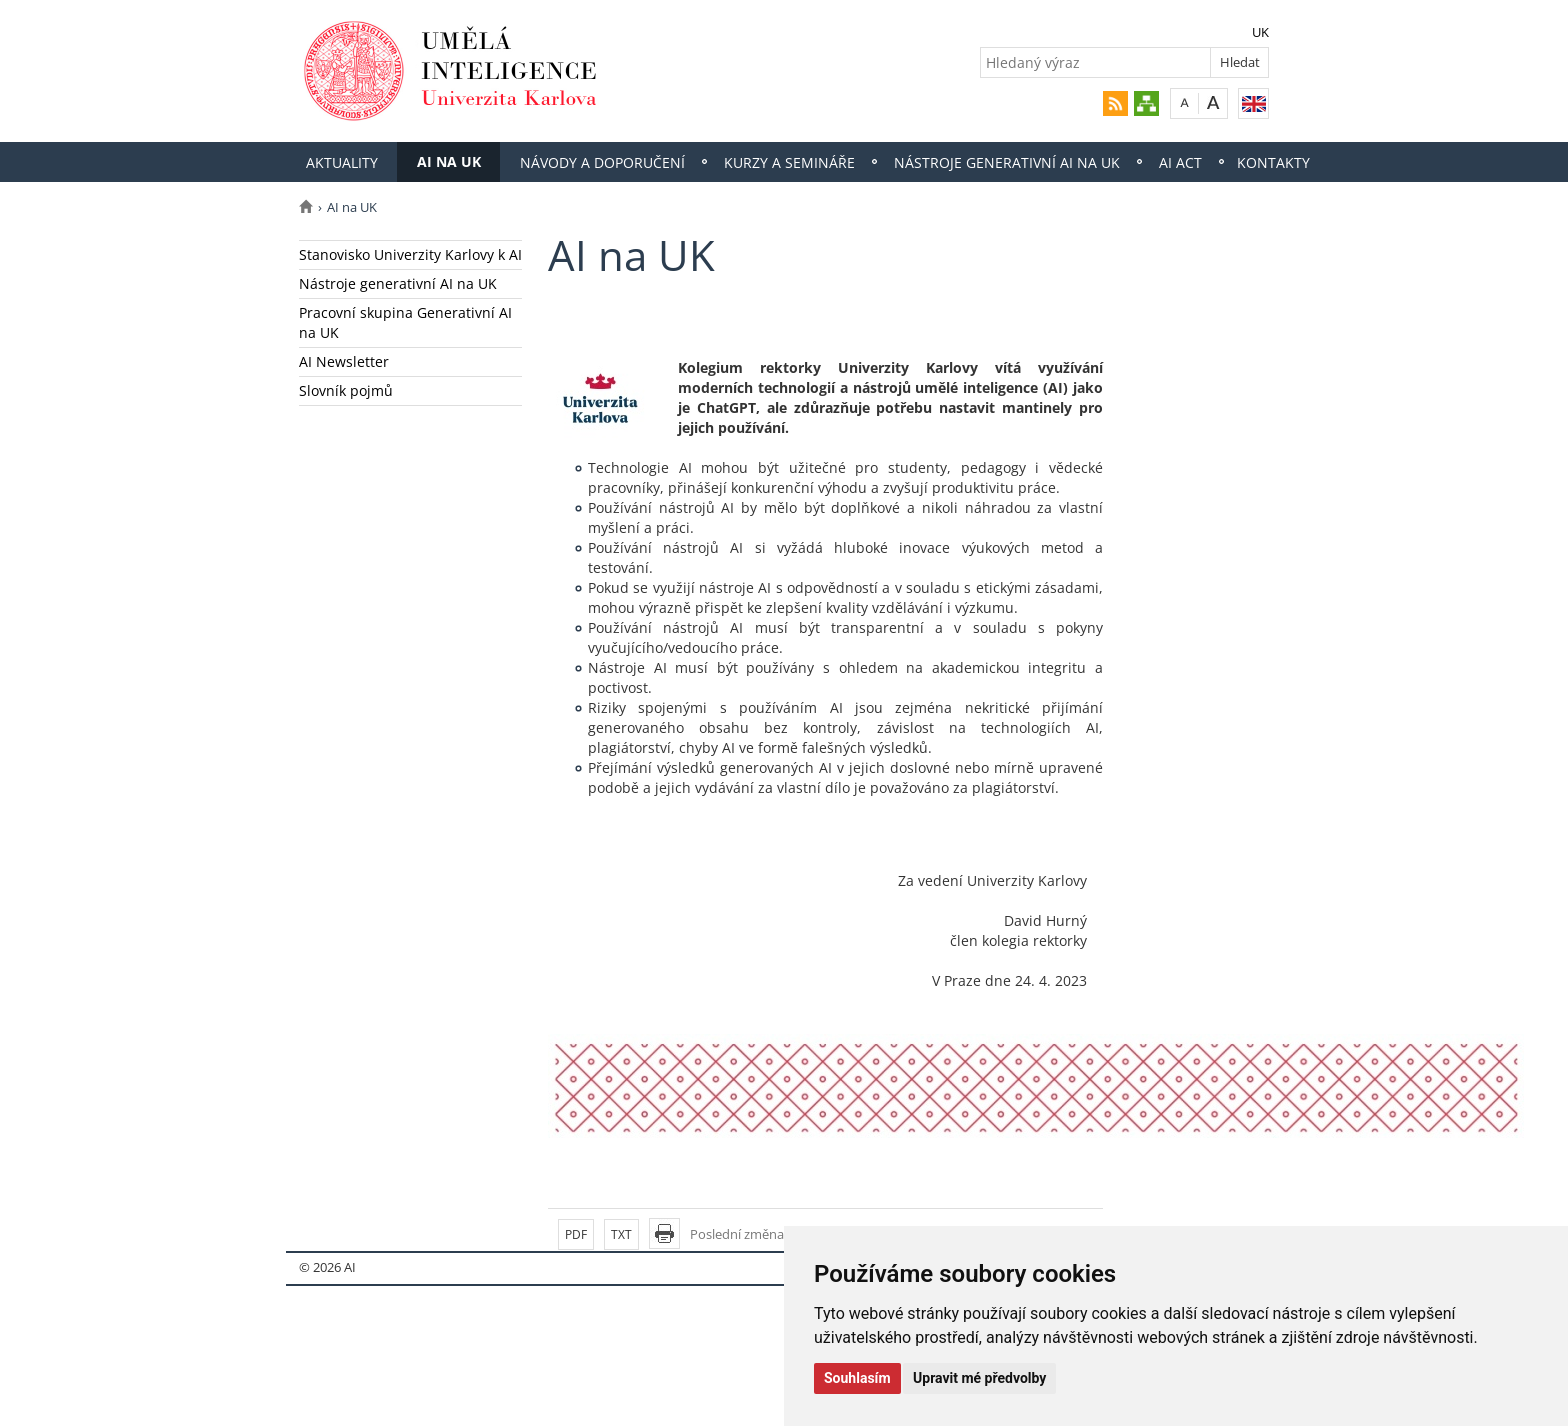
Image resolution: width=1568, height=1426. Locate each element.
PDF (576, 1234)
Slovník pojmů (346, 390)
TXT (621, 1234)
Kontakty (1273, 162)
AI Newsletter (344, 361)
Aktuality (342, 162)
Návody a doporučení (602, 162)
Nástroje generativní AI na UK (1007, 162)
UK (1260, 32)
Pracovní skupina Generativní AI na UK (405, 322)
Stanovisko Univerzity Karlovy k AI (410, 254)
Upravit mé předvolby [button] (979, 1378)
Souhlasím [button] (857, 1378)
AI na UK (449, 161)
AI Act (1180, 162)
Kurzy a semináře (789, 162)
